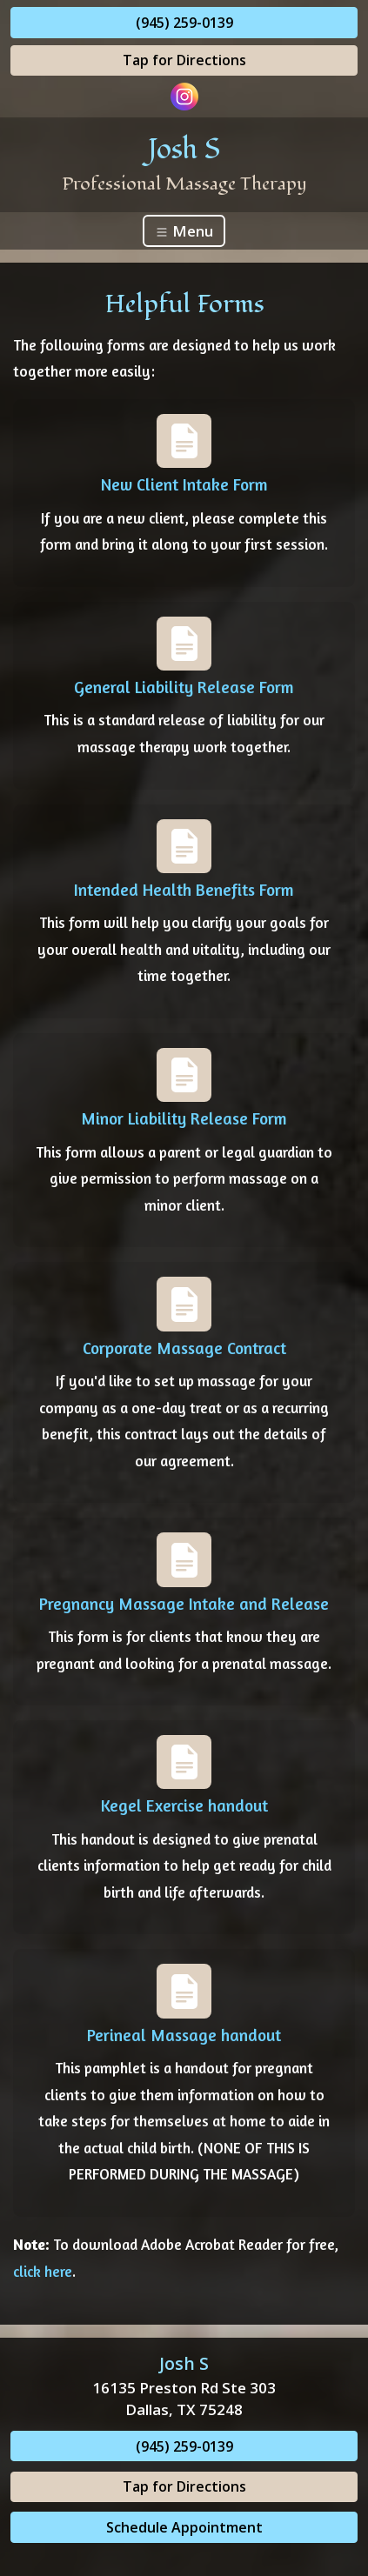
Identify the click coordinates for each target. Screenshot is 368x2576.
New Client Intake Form (184, 484)
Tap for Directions (184, 60)
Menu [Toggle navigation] (184, 231)
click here (42, 2271)
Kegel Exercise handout (184, 1805)
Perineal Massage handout (184, 2035)
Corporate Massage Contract (184, 1348)
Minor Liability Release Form (184, 1118)
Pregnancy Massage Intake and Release (184, 1603)
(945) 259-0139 (184, 22)
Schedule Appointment (184, 2527)
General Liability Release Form (184, 687)
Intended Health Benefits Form (184, 889)
